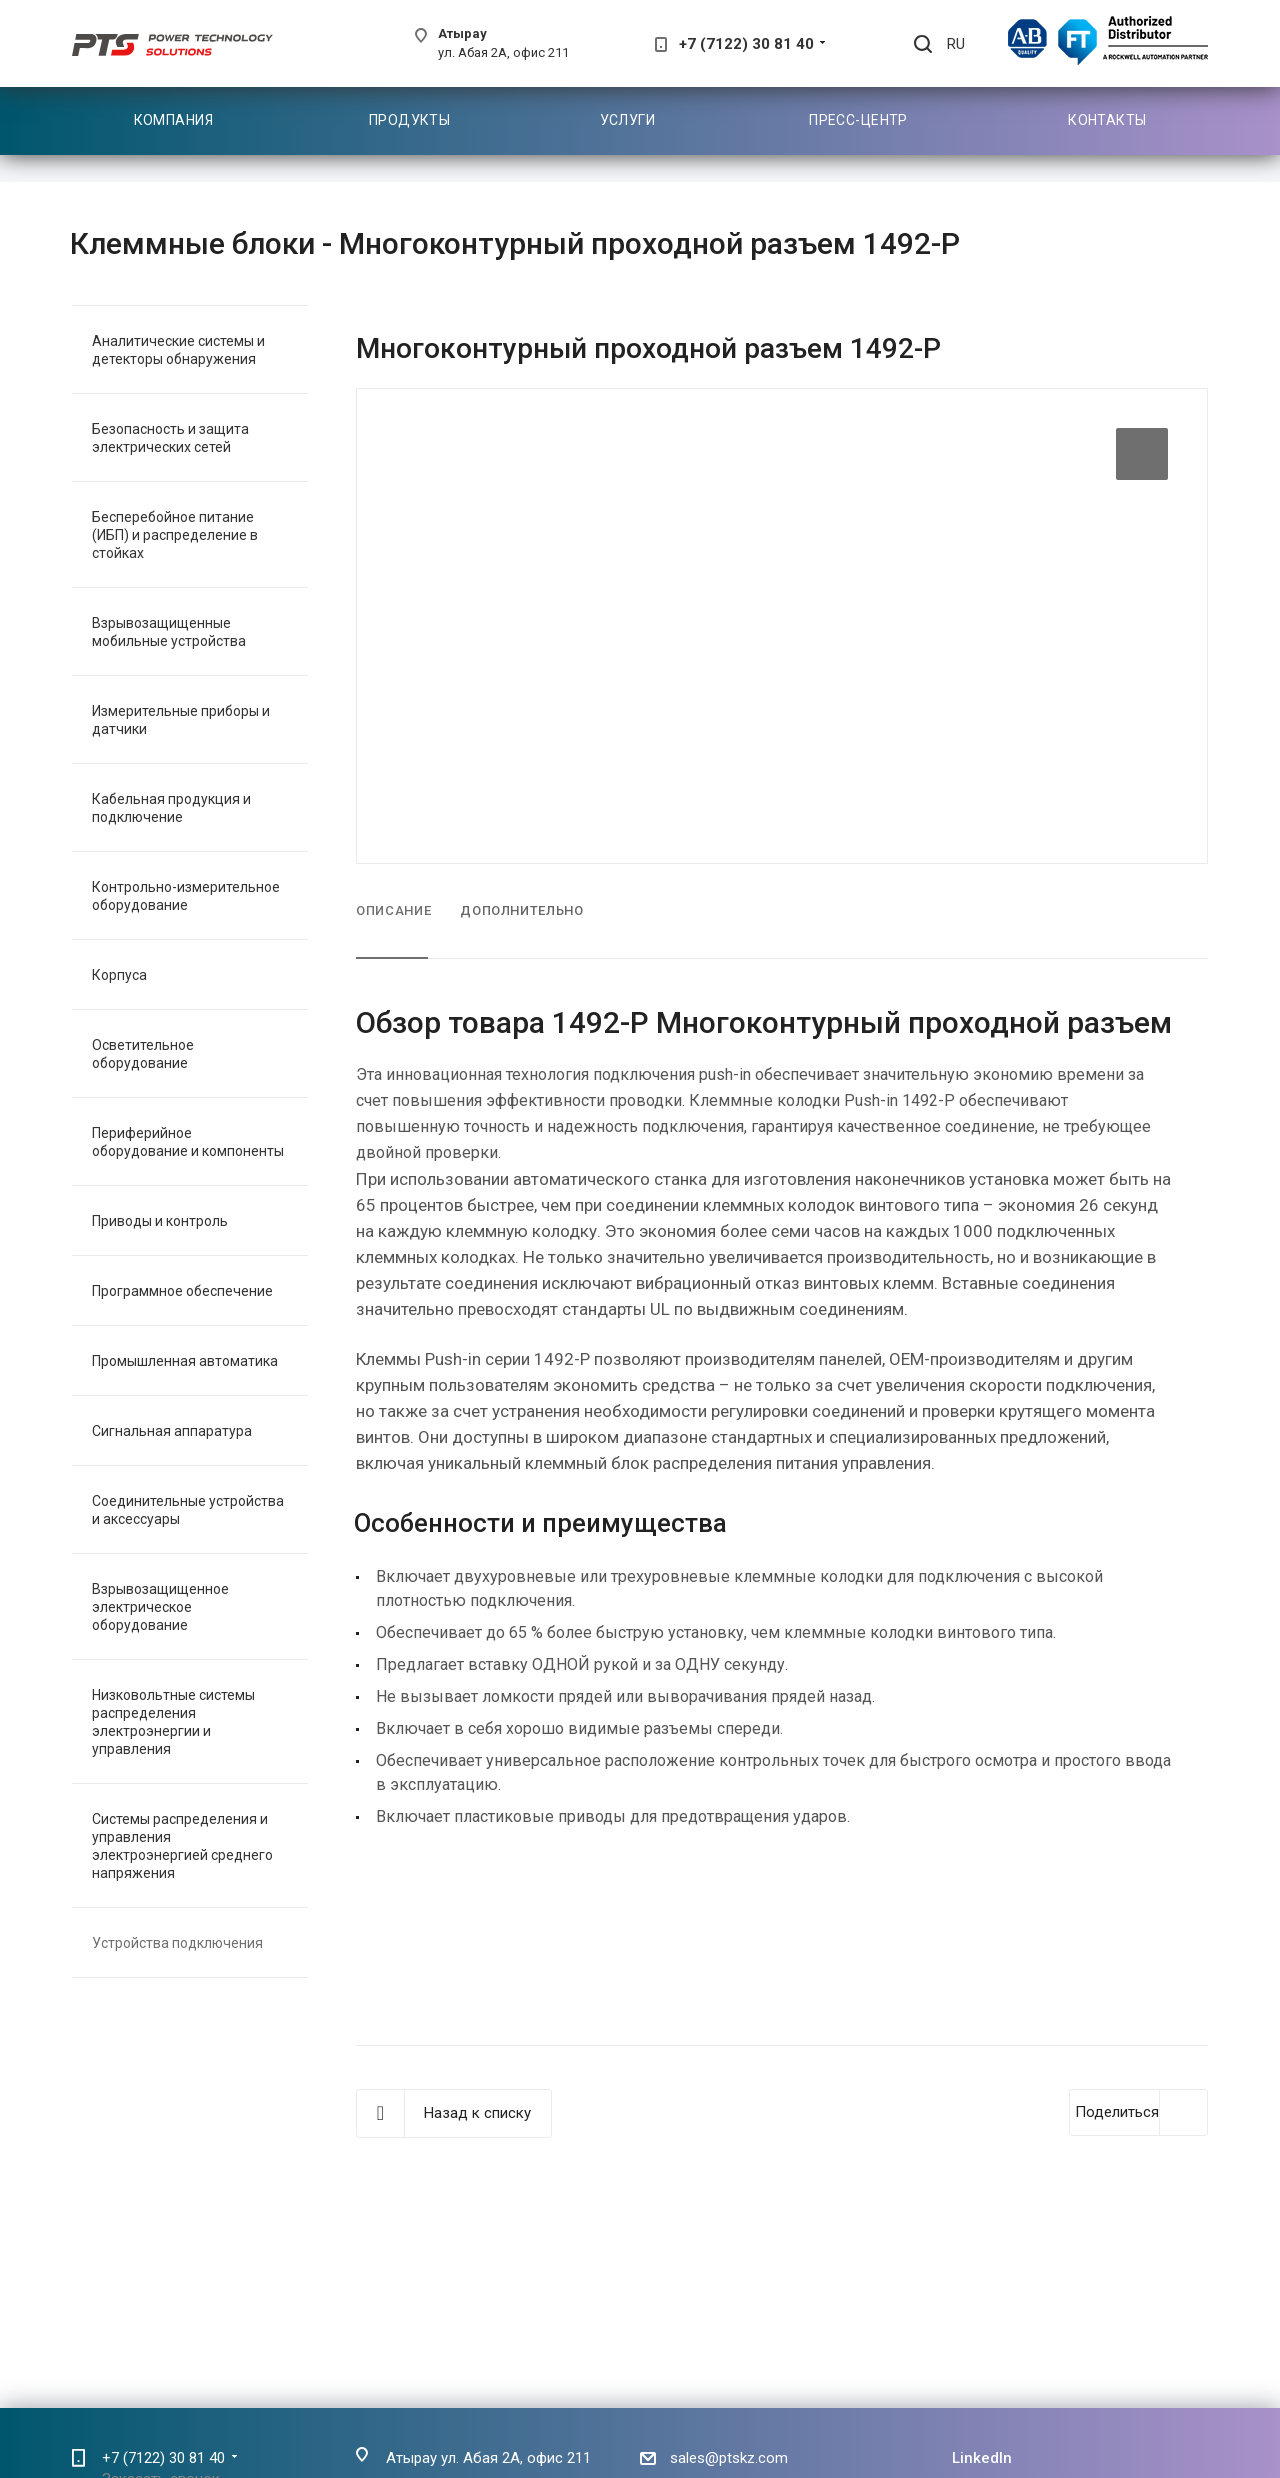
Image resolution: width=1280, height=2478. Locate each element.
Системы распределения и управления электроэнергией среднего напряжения (182, 1846)
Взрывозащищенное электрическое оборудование (160, 1607)
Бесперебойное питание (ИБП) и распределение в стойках (175, 535)
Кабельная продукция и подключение (171, 808)
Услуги (628, 120)
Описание (393, 910)
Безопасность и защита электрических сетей (170, 438)
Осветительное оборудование (143, 1054)
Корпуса (119, 975)
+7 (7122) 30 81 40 (746, 44)
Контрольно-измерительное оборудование (186, 896)
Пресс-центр (858, 120)
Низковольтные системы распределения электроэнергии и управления (173, 1722)
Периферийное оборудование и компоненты (188, 1142)
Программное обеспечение (182, 1291)
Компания (173, 120)
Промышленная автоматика (185, 1361)
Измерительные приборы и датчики (181, 720)
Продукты (409, 120)
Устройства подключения (177, 1943)
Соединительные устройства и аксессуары (188, 1510)
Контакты (1107, 120)
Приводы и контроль (160, 1221)
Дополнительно (521, 910)
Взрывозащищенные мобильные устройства (169, 632)
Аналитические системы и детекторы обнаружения (178, 350)
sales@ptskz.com (729, 2458)
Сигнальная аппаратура (172, 1431)
